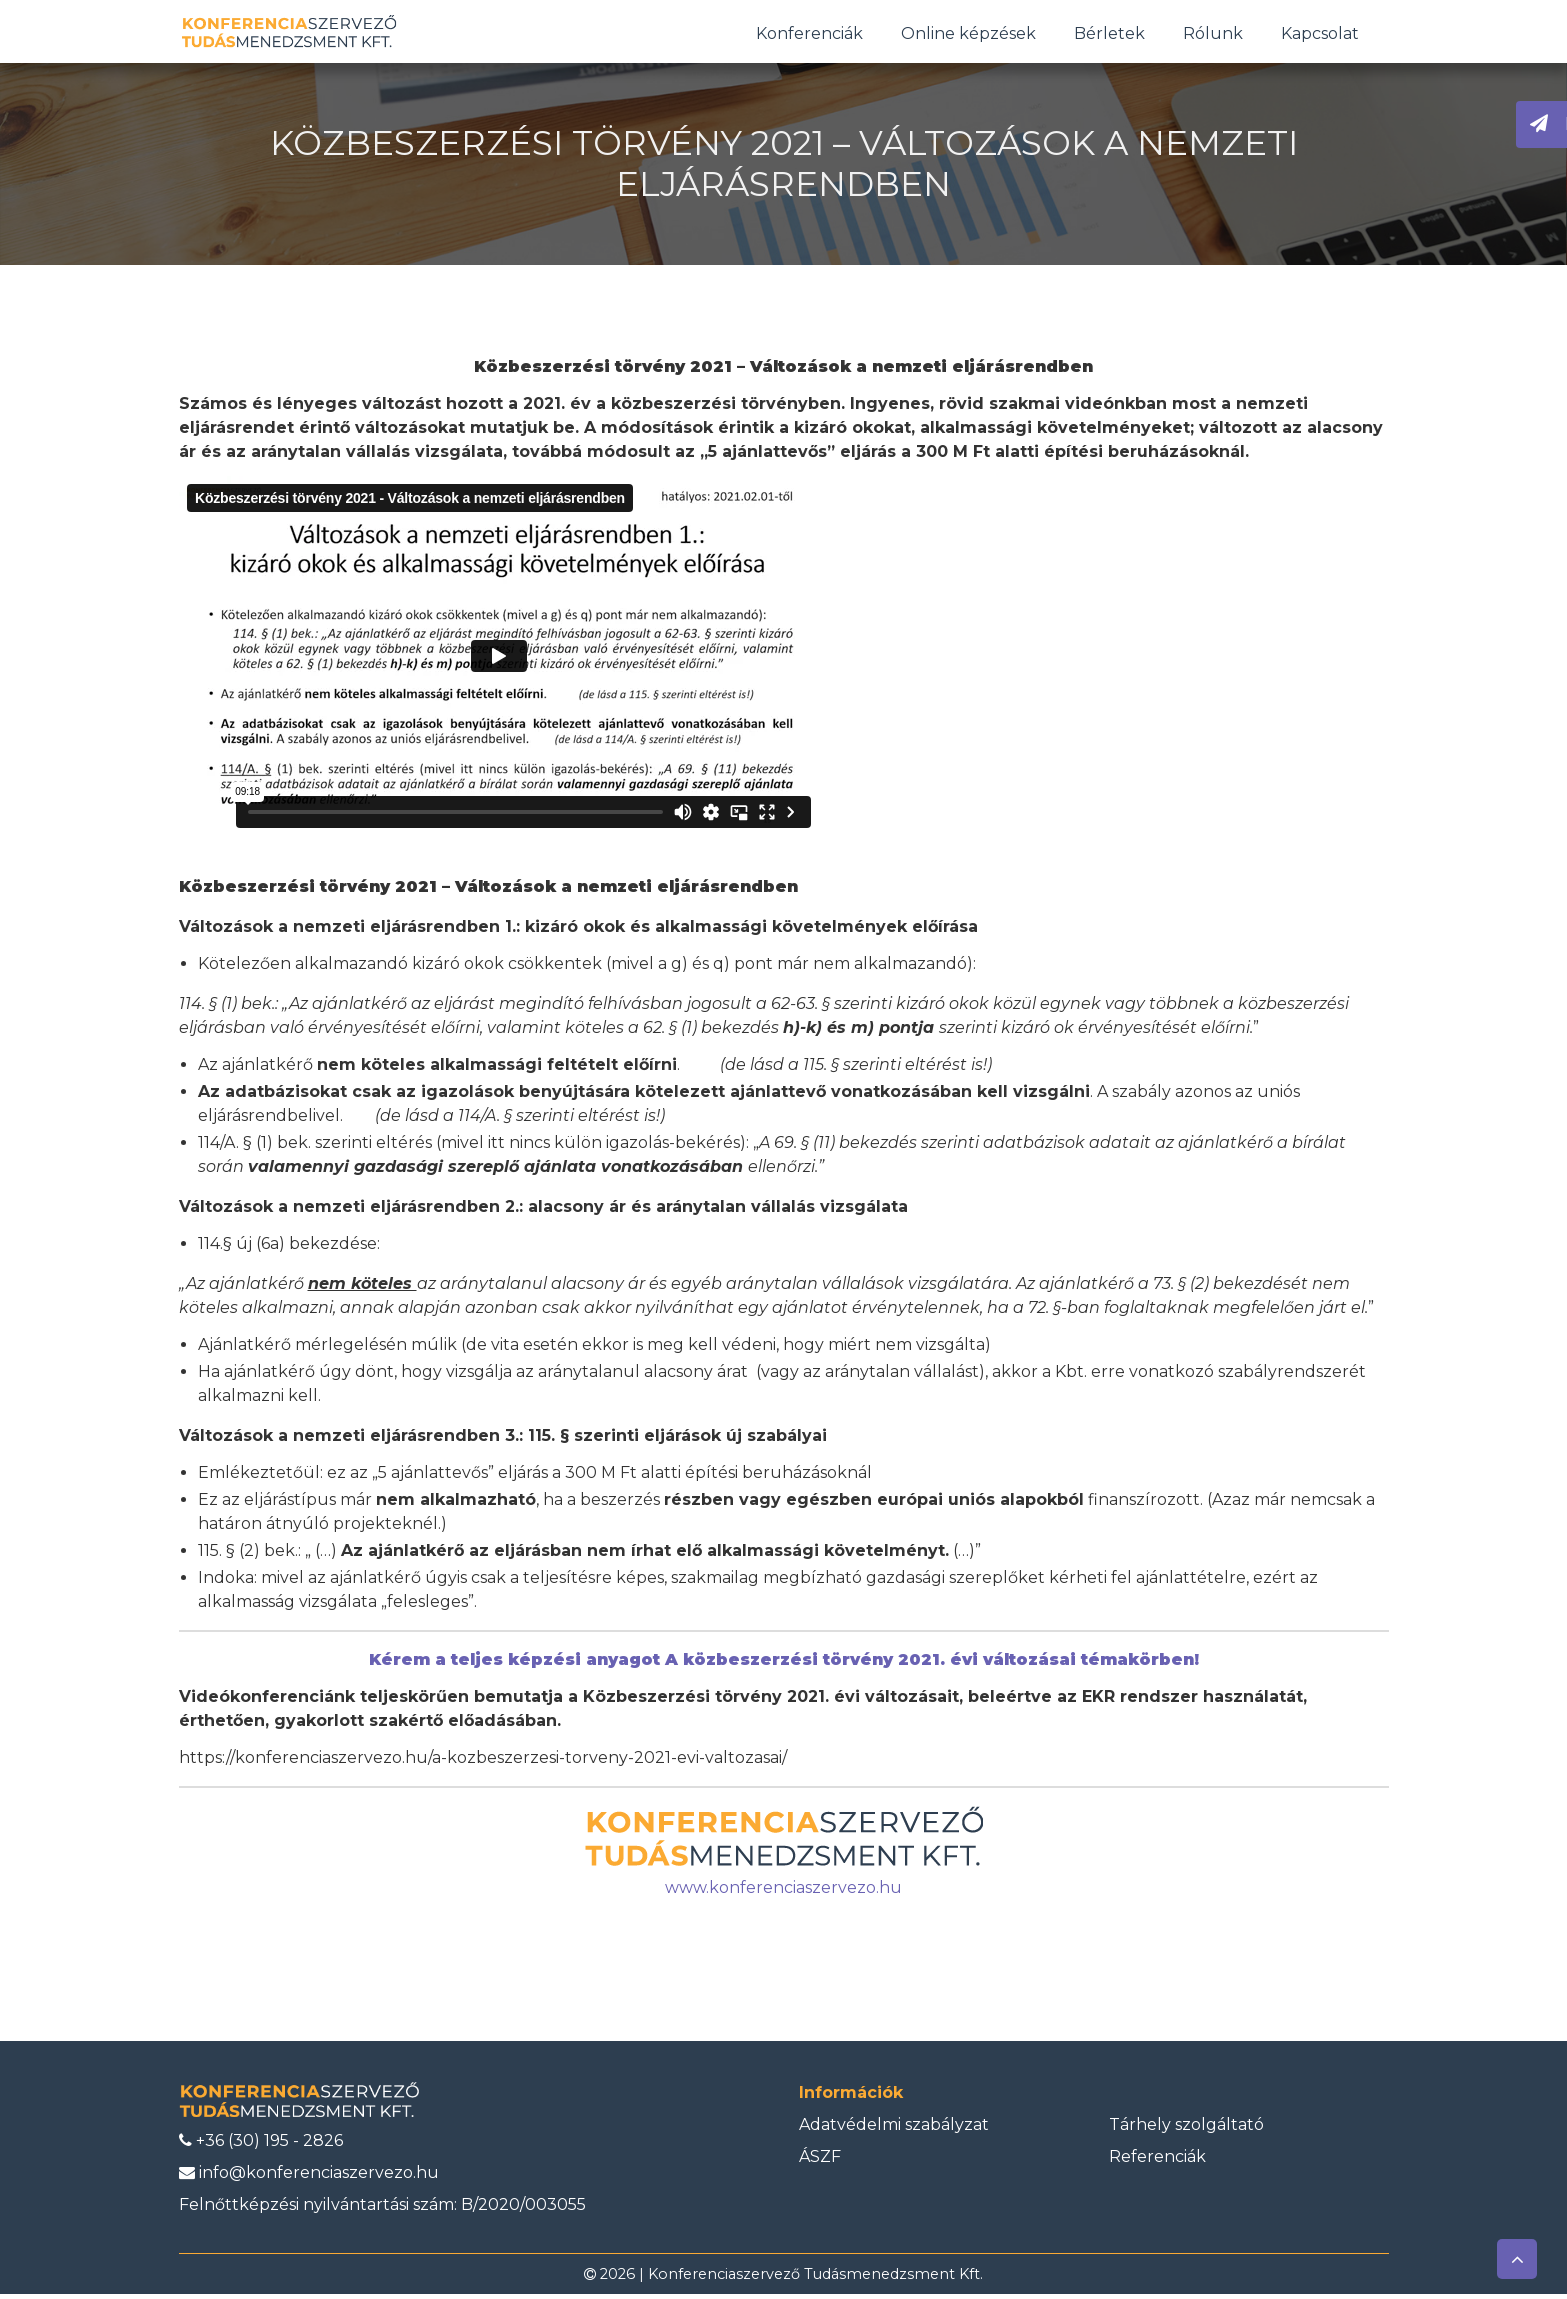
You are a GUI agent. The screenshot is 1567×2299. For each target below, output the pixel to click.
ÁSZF (820, 2160)
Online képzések (968, 35)
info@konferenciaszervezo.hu (309, 2177)
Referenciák (1157, 2160)
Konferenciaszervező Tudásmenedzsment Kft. (815, 2279)
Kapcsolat (1320, 35)
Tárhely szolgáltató (1186, 2128)
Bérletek (1109, 35)
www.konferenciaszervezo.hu (783, 1892)
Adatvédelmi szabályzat (894, 2128)
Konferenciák (809, 35)
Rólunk (1213, 35)
